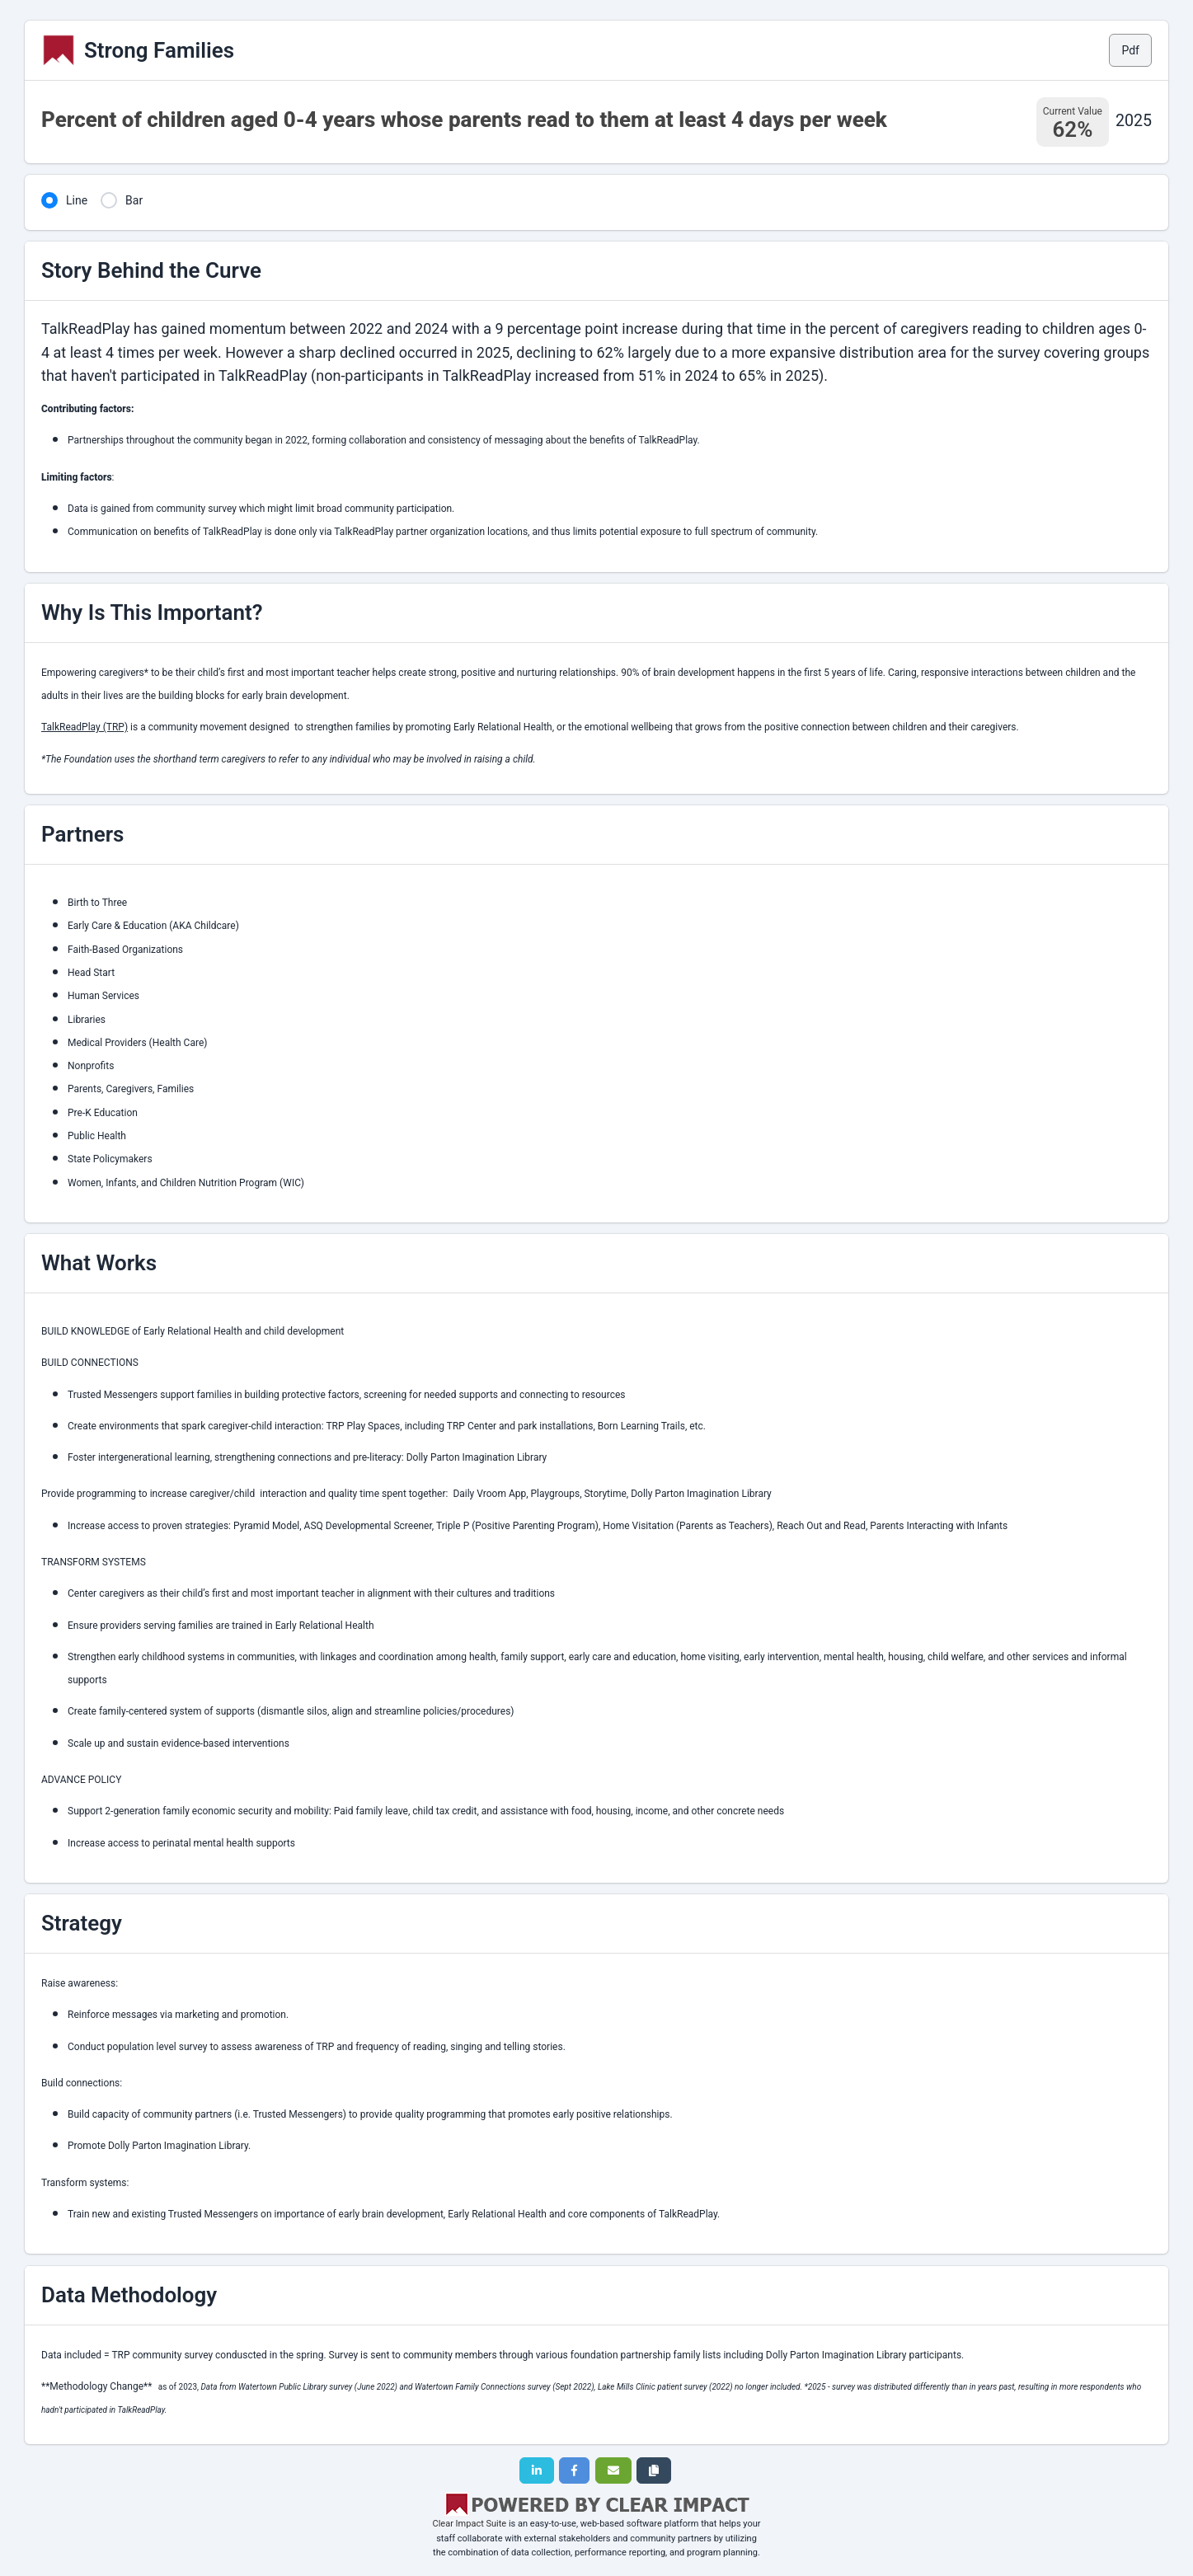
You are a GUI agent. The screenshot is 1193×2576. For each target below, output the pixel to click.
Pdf (1130, 50)
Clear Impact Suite (470, 2523)
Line (76, 200)
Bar (134, 200)
